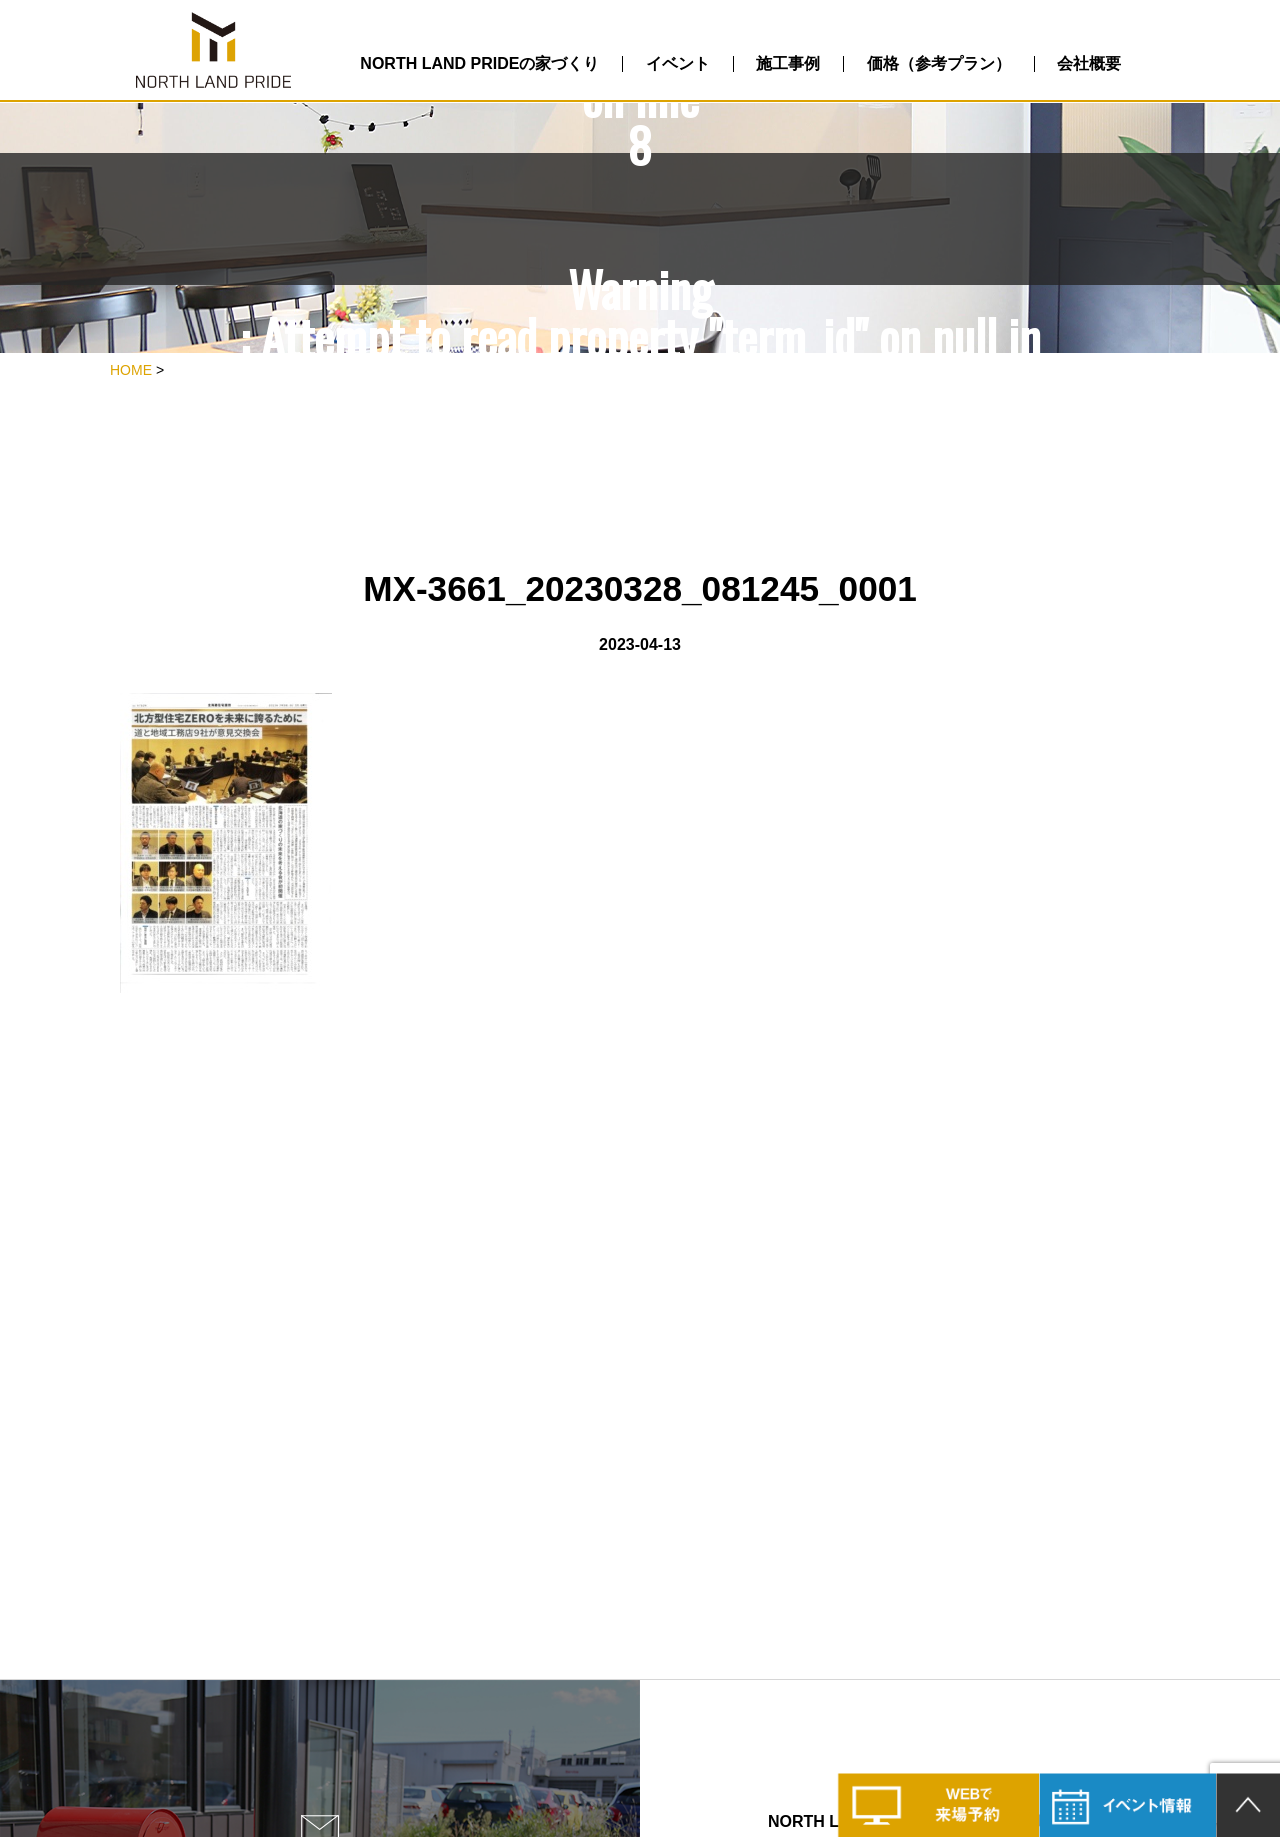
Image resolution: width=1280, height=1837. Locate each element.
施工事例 (788, 63)
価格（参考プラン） (939, 63)
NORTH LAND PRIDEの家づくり (479, 63)
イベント (678, 63)
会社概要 (1089, 63)
